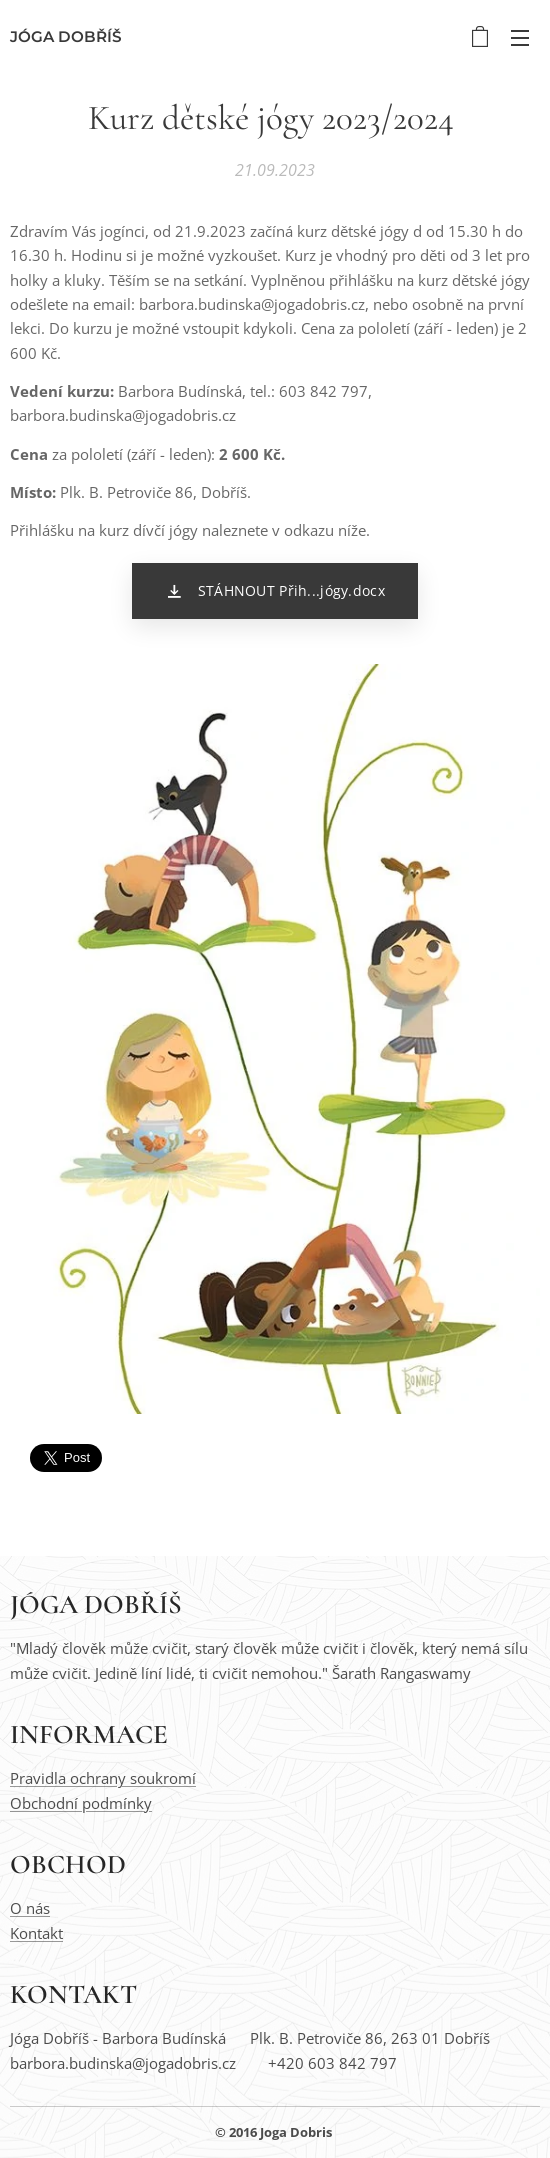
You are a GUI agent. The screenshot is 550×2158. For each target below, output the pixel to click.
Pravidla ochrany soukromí (103, 1778)
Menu (520, 38)
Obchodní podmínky (81, 1803)
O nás (30, 1908)
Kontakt (36, 1933)
